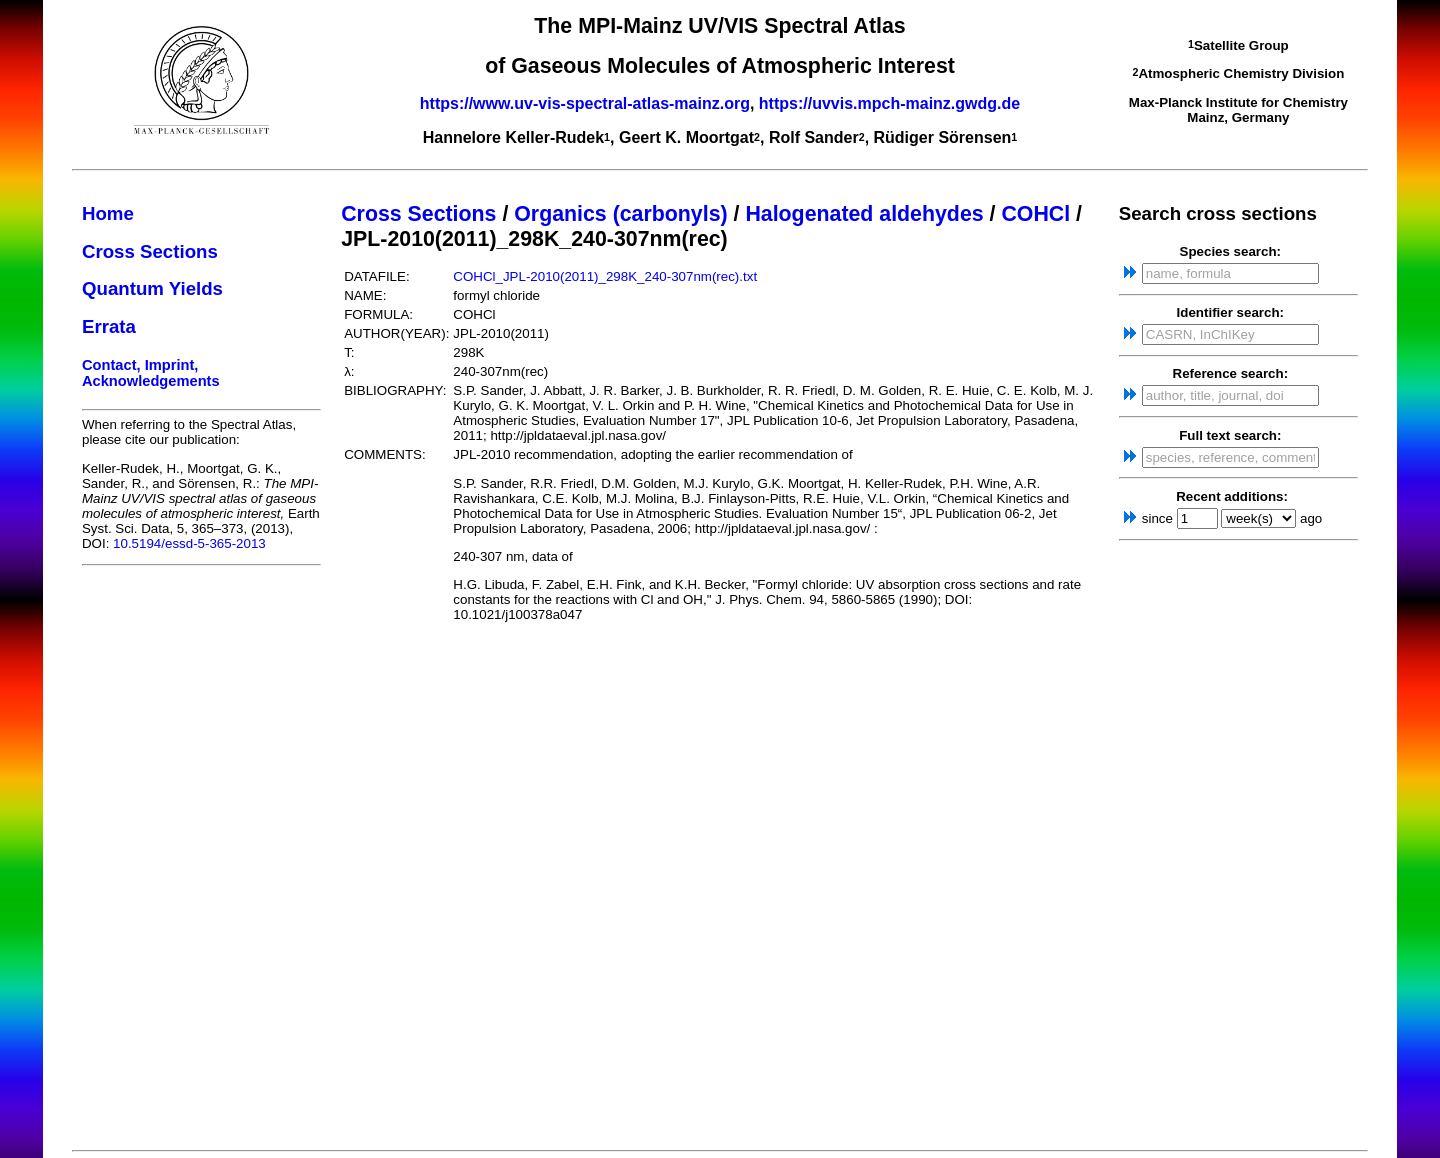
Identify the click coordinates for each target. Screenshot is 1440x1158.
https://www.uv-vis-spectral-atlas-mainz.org (585, 103)
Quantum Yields (152, 288)
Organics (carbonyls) (620, 214)
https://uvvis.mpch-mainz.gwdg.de (889, 103)
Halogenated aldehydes (864, 214)
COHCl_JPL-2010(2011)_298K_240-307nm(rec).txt (605, 276)
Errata (109, 326)
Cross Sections (150, 251)
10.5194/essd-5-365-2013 (189, 543)
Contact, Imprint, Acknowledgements (151, 373)
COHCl (1035, 214)
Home (108, 213)
